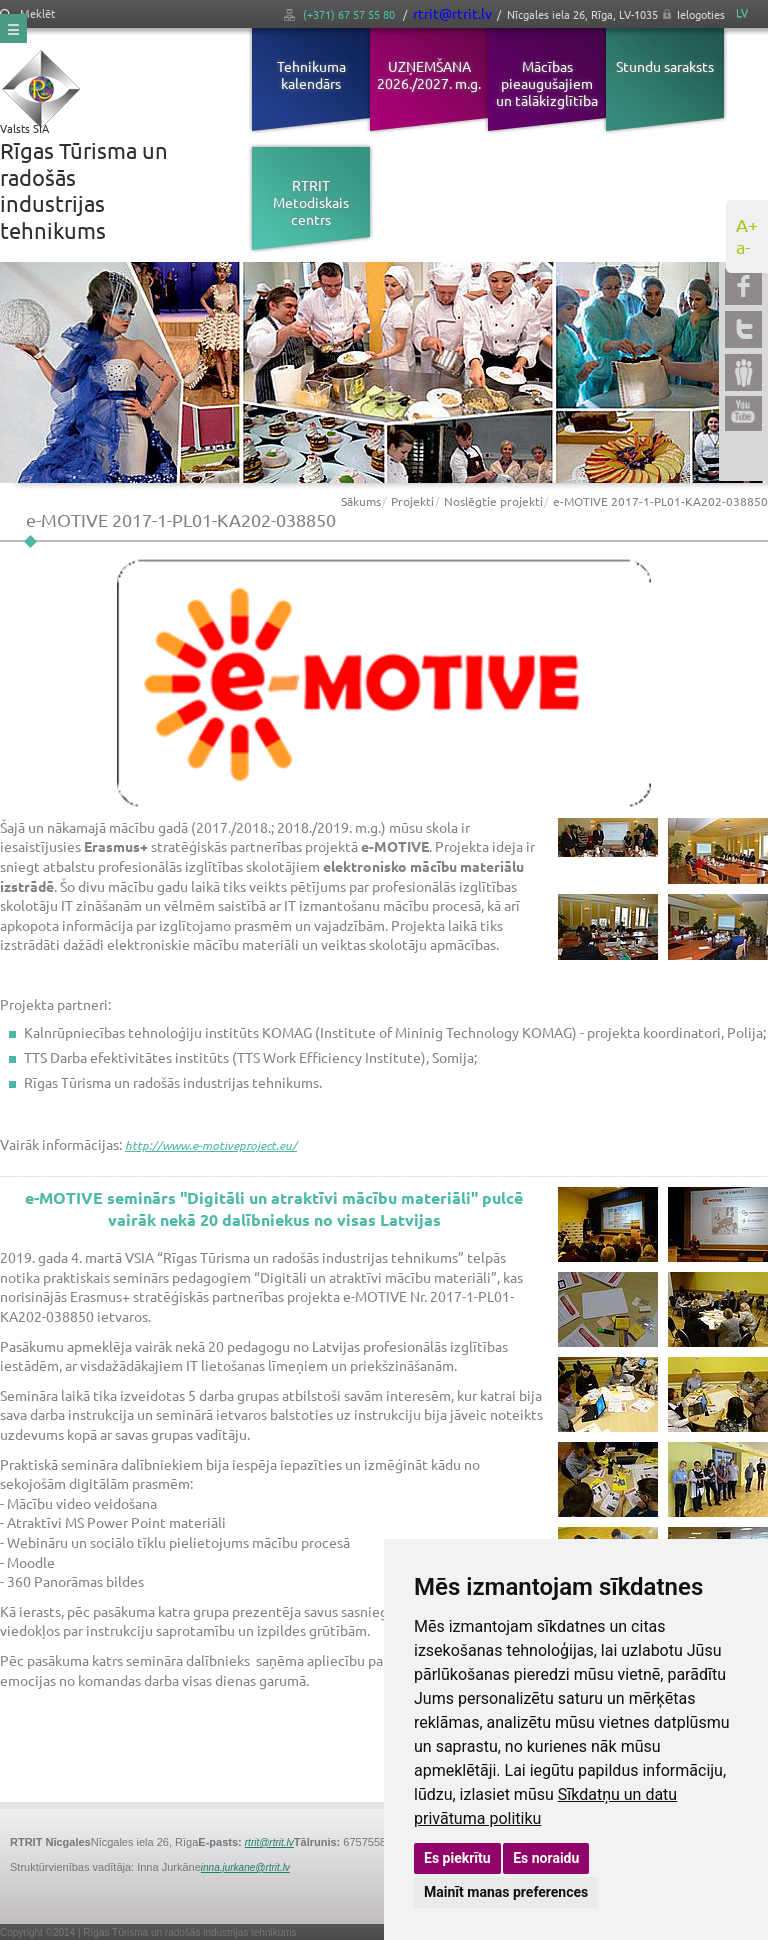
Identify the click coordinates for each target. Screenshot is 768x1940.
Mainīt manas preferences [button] (506, 1892)
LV (742, 12)
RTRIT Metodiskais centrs (311, 202)
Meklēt (27, 13)
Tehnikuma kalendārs (311, 74)
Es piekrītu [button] (457, 1858)
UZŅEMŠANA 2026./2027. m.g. (429, 74)
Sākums (361, 501)
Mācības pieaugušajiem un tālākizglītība (547, 83)
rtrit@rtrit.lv (452, 13)
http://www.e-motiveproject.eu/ (211, 1145)
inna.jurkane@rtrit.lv (245, 1867)
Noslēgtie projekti (493, 501)
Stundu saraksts (665, 66)
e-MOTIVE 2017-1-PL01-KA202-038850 (660, 501)
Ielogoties (701, 14)
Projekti (412, 501)
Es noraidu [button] (546, 1858)
